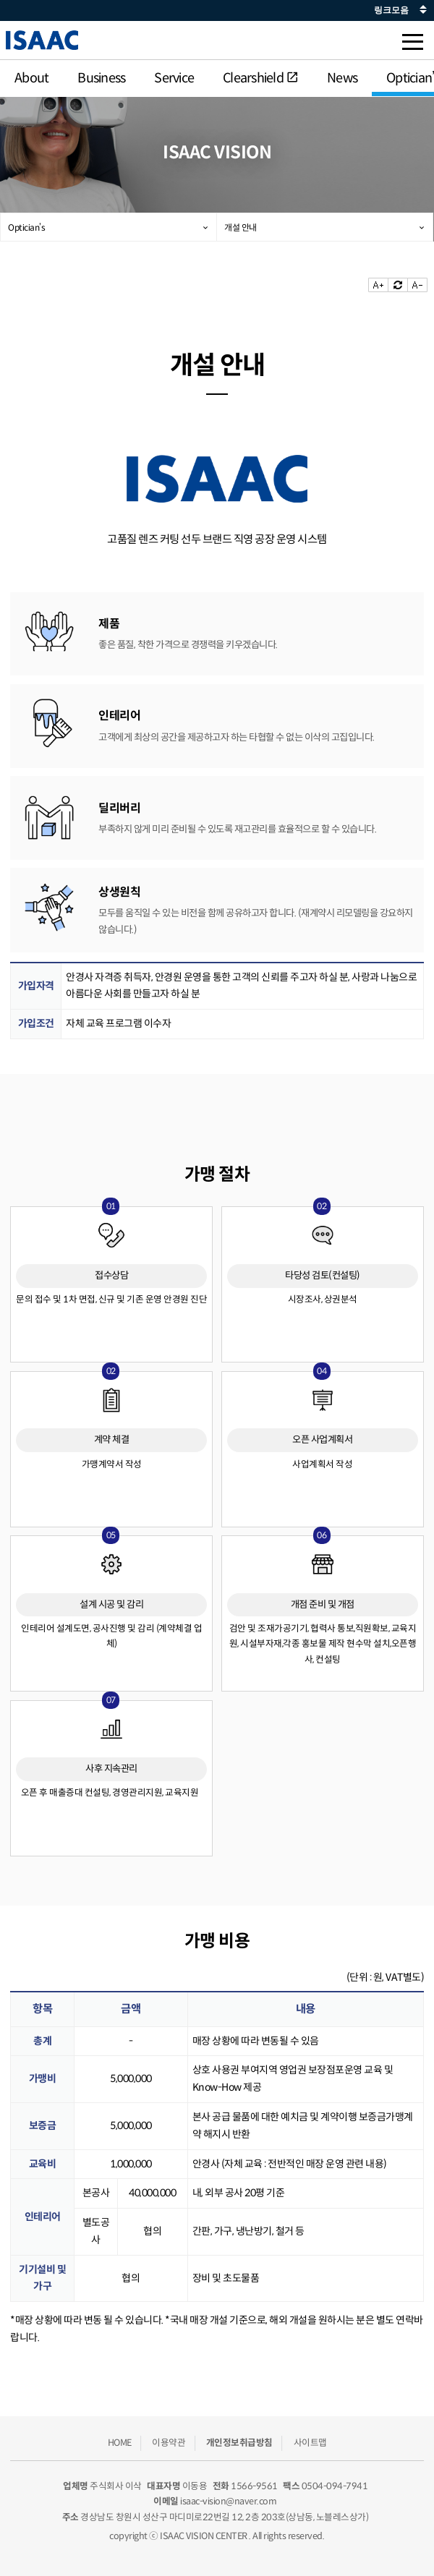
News (342, 78)
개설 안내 (240, 227)
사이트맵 (310, 2442)
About (31, 78)
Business (101, 78)
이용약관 (168, 2442)
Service (174, 78)
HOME (120, 2442)
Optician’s (26, 227)
